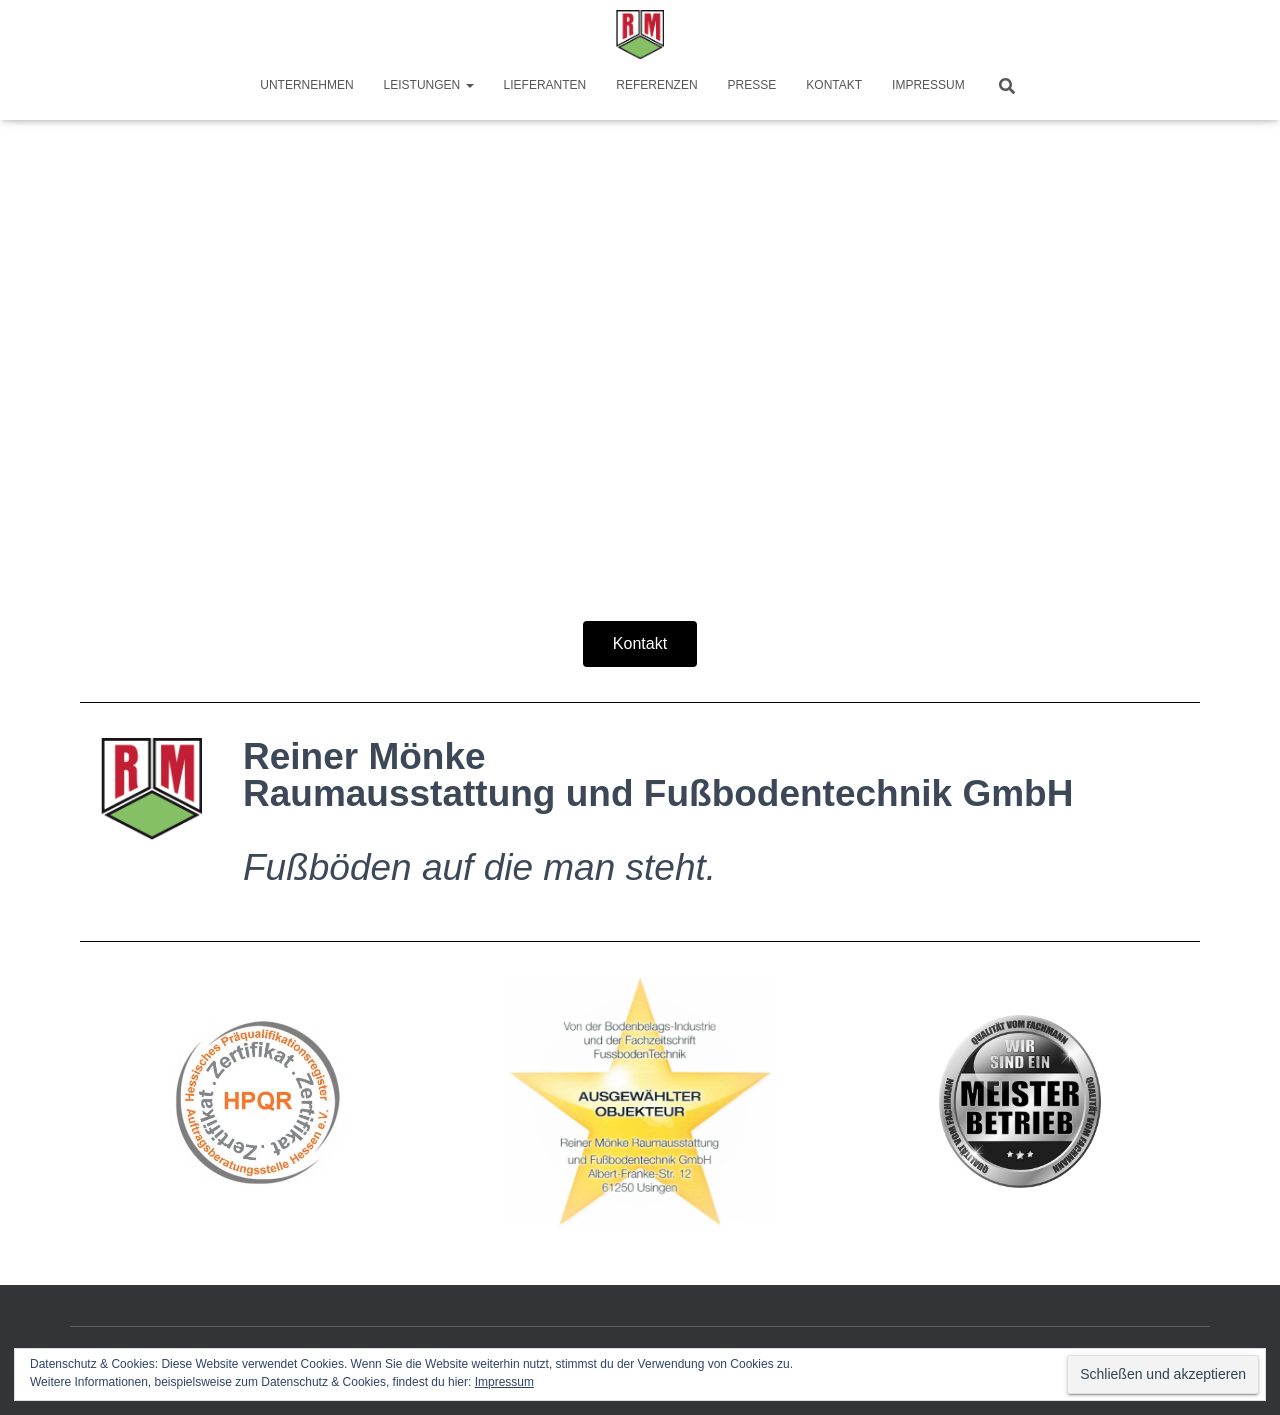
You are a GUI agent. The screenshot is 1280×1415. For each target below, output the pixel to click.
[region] (640, 301)
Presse (752, 85)
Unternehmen (306, 85)
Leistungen (429, 85)
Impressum (928, 85)
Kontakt (834, 85)
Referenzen (656, 85)
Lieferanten (545, 85)
